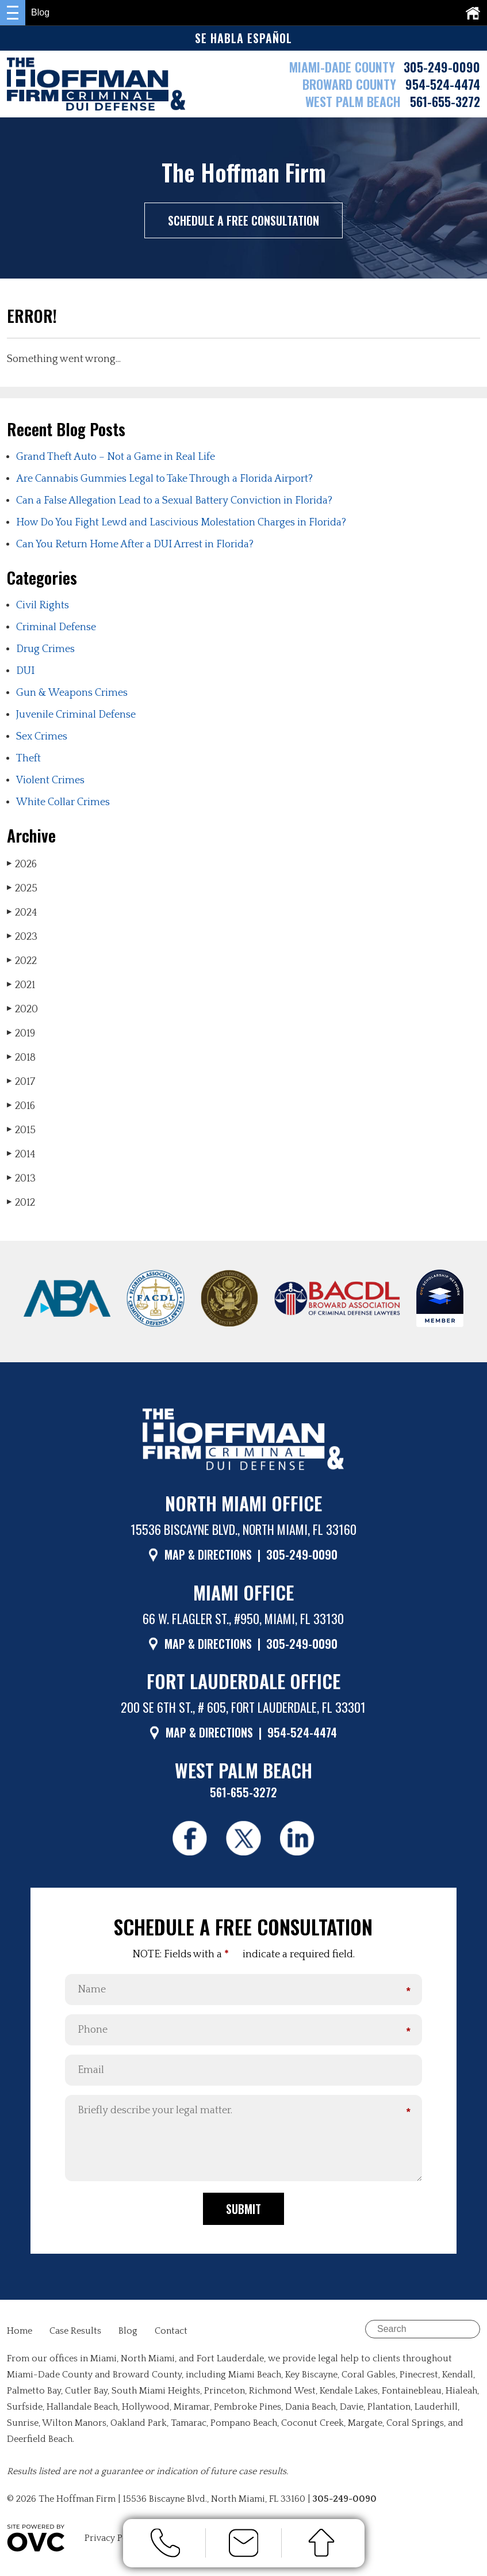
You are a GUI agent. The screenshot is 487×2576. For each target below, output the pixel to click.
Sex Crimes (41, 736)
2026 (22, 864)
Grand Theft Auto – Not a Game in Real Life (115, 457)
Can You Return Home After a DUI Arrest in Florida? (135, 544)
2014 (21, 1154)
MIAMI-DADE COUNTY (342, 67)
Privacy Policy (114, 2539)
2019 (21, 1033)
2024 (22, 912)
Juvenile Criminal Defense (76, 715)
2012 (21, 1202)
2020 (22, 1009)
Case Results (75, 2332)
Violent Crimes (50, 780)
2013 (21, 1178)
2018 (21, 1057)
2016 (21, 1106)
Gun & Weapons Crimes (72, 693)
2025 (22, 888)
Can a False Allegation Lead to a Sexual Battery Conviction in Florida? (174, 500)
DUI (25, 671)
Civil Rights (42, 605)
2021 (21, 985)
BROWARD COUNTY (351, 84)
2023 (22, 937)
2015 (21, 1130)
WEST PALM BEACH (354, 101)
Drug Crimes (45, 649)
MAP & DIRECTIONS (208, 1554)
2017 (21, 1082)
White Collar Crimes (63, 802)
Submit (243, 2210)
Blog (127, 2332)
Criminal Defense (56, 627)
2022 (22, 961)
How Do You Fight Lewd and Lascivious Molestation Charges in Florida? (181, 522)
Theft (28, 758)
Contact (171, 2332)
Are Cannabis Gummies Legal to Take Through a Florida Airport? (164, 479)
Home (19, 2332)
